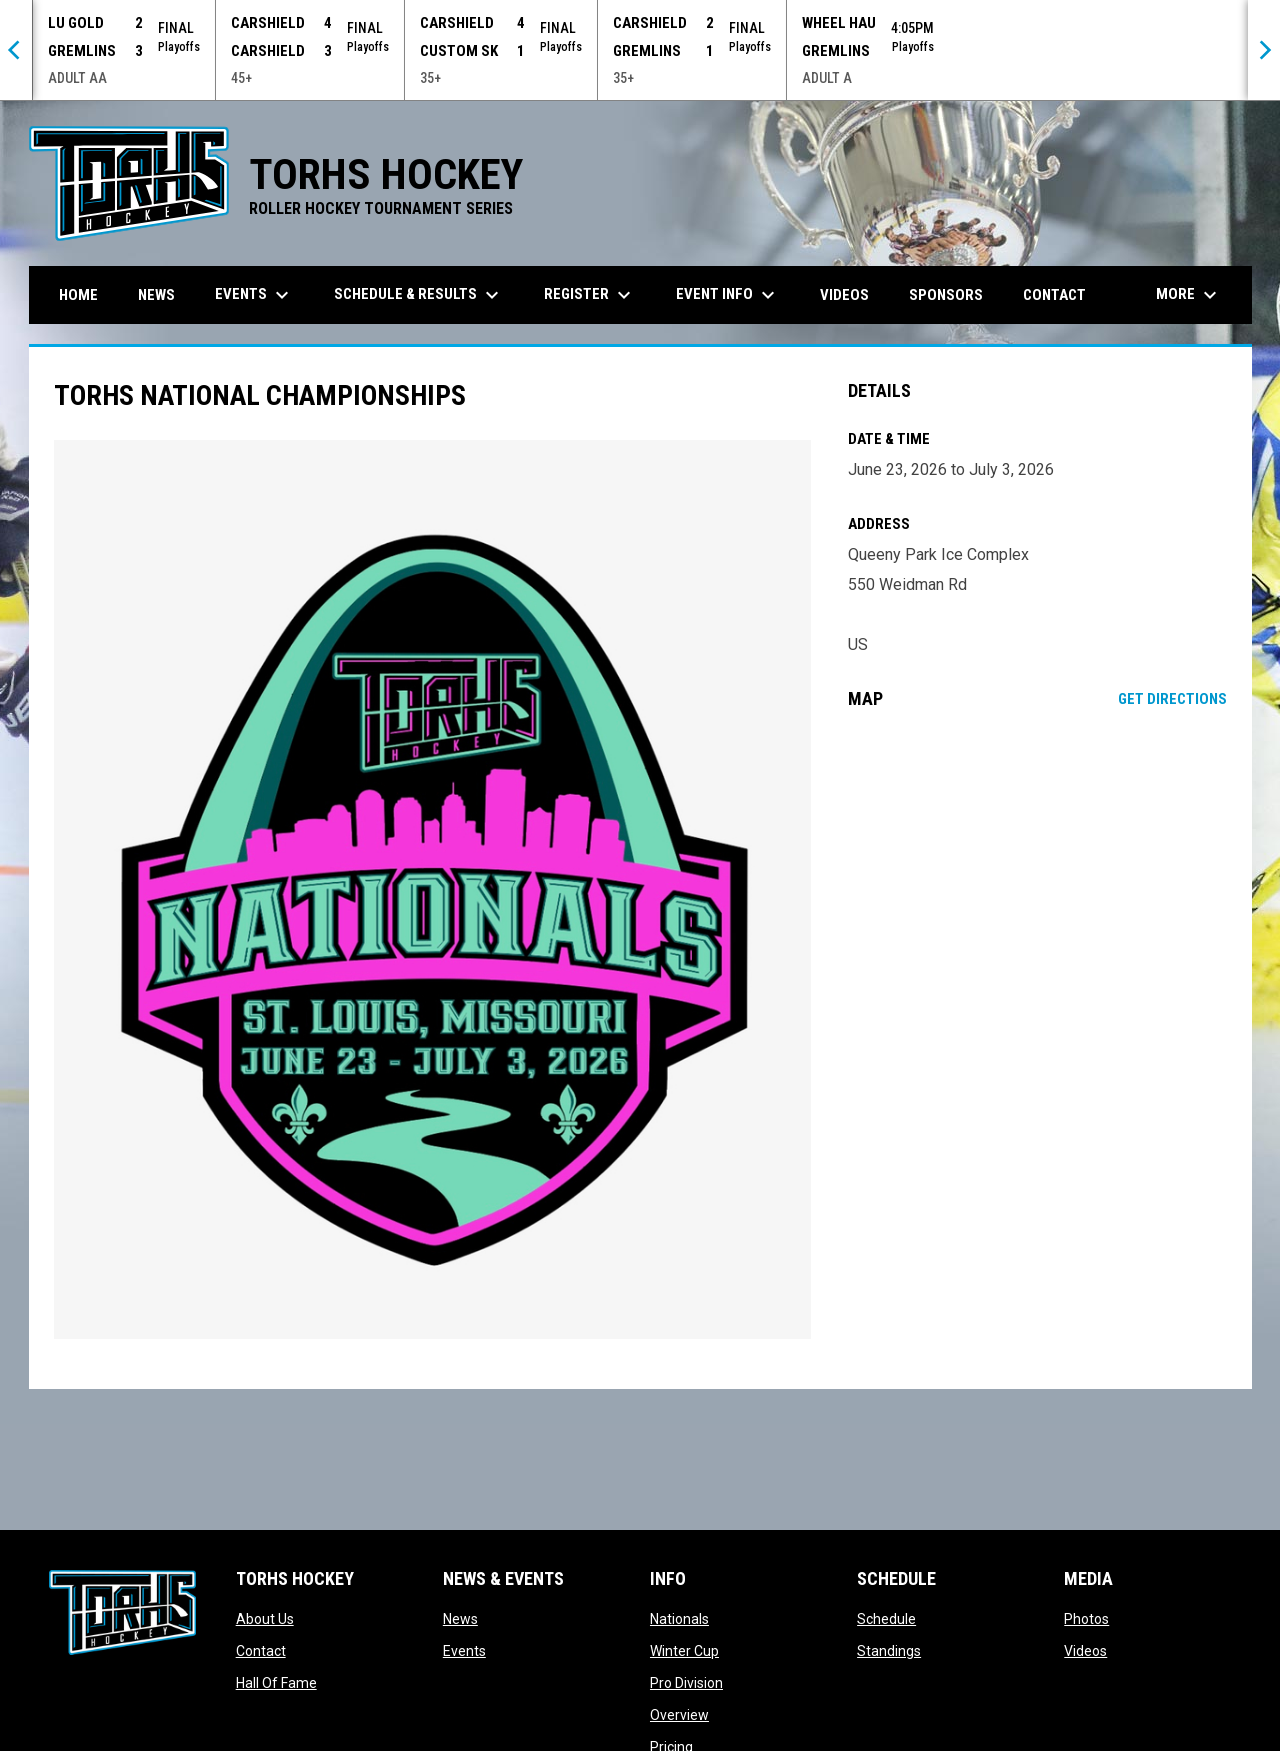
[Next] (1264, 50)
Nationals (679, 1619)
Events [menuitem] (254, 295)
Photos (1086, 1619)
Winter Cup (684, 1651)
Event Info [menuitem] (728, 295)
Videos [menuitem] (844, 295)
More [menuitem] (1189, 295)
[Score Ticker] (640, 50)
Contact (261, 1651)
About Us (265, 1619)
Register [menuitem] (590, 295)
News (460, 1619)
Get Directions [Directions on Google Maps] (1172, 699)
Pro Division (686, 1683)
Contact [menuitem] (1054, 295)
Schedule (886, 1619)
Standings (889, 1651)
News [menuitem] (156, 295)
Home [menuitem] (78, 295)
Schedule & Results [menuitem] (419, 295)
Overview (679, 1715)
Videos (1085, 1651)
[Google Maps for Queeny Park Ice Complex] (1037, 888)
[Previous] (16, 50)
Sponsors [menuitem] (946, 295)
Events (464, 1651)
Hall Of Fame (276, 1683)
